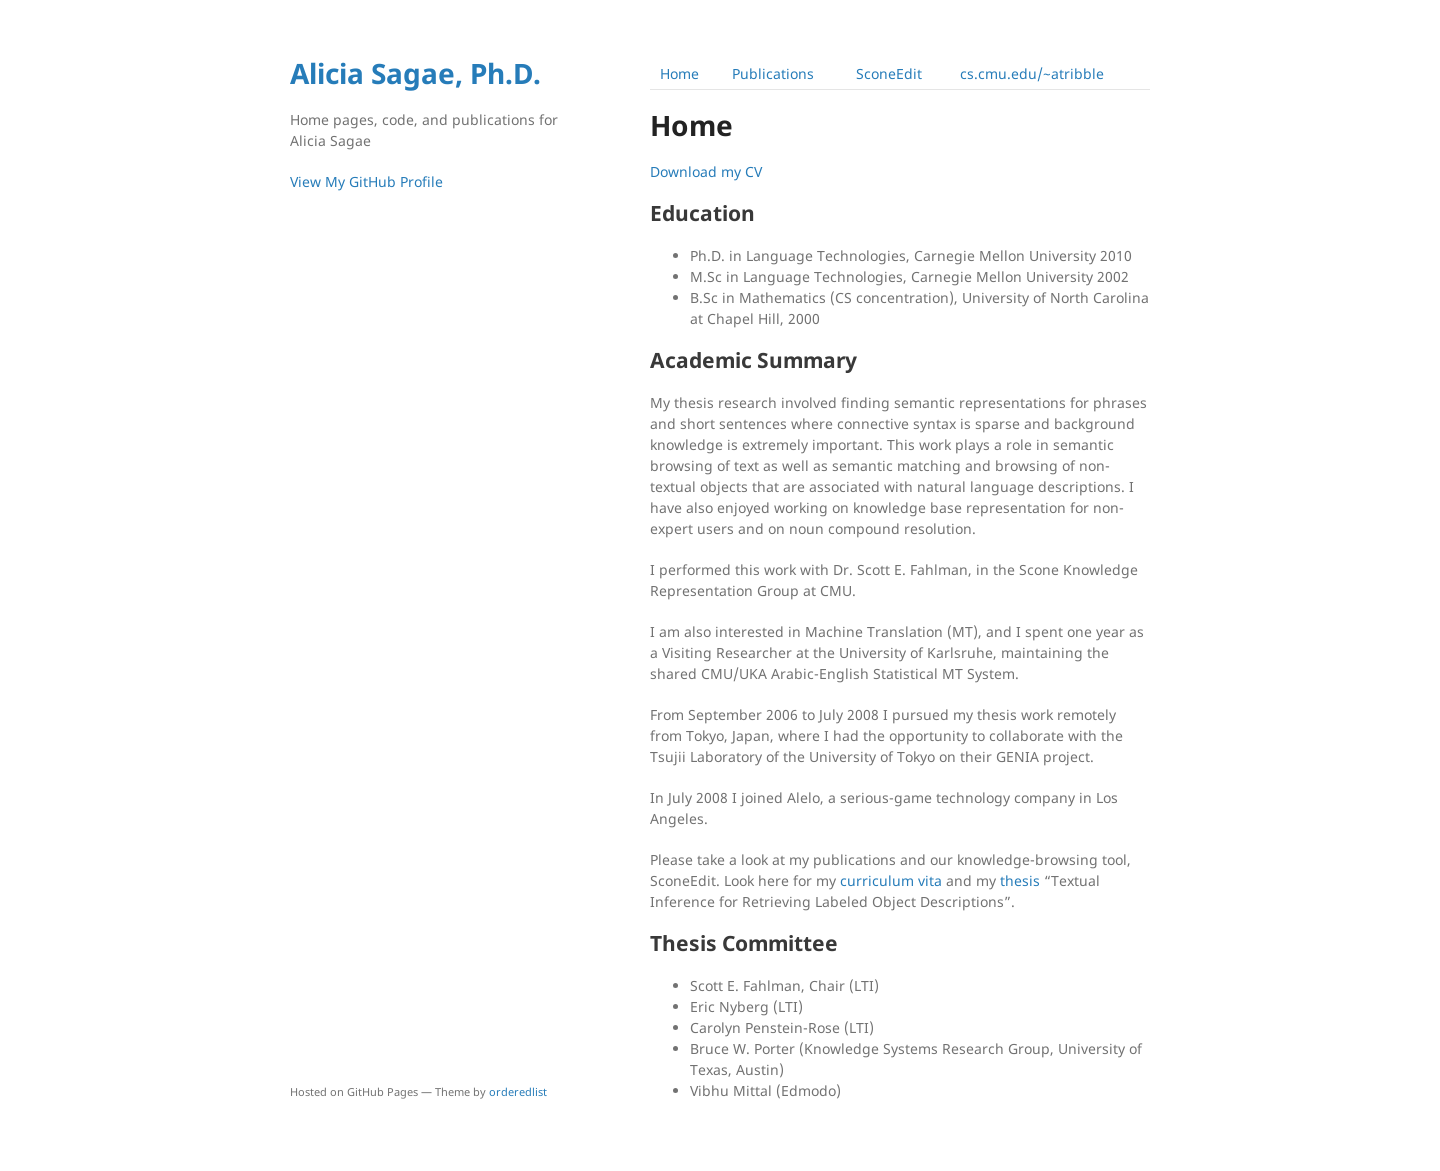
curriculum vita (891, 880)
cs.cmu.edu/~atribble (1032, 73)
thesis (1020, 880)
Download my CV (706, 171)
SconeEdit (889, 73)
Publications (773, 73)
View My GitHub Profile (366, 181)
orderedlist (518, 1091)
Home (679, 73)
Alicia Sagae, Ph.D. (415, 73)
